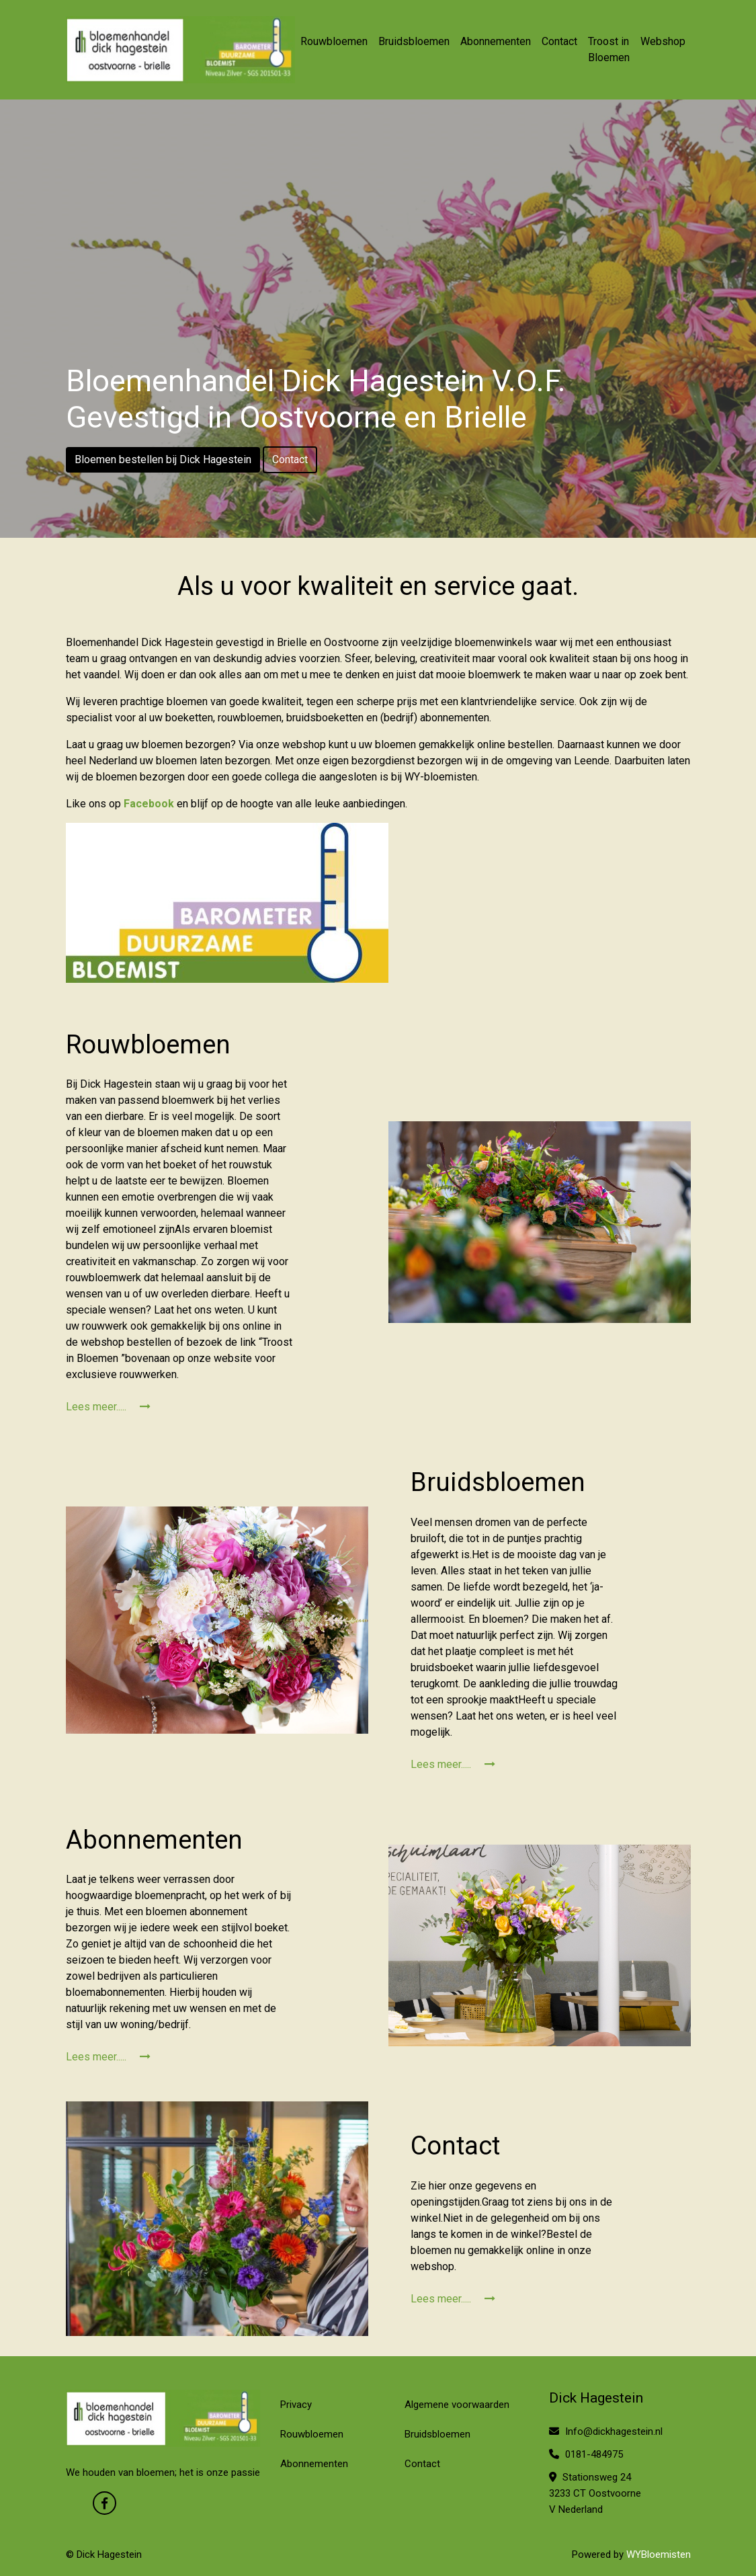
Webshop (662, 41)
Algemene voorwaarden (457, 2405)
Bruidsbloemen (414, 41)
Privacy (296, 2405)
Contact (559, 41)
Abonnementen (495, 41)
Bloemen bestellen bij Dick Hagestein (163, 459)
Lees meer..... (108, 1406)
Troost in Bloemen (609, 49)
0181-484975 (586, 2454)
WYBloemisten (658, 2554)
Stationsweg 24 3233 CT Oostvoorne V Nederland (595, 2493)
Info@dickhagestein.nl (606, 2431)
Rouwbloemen (334, 41)
